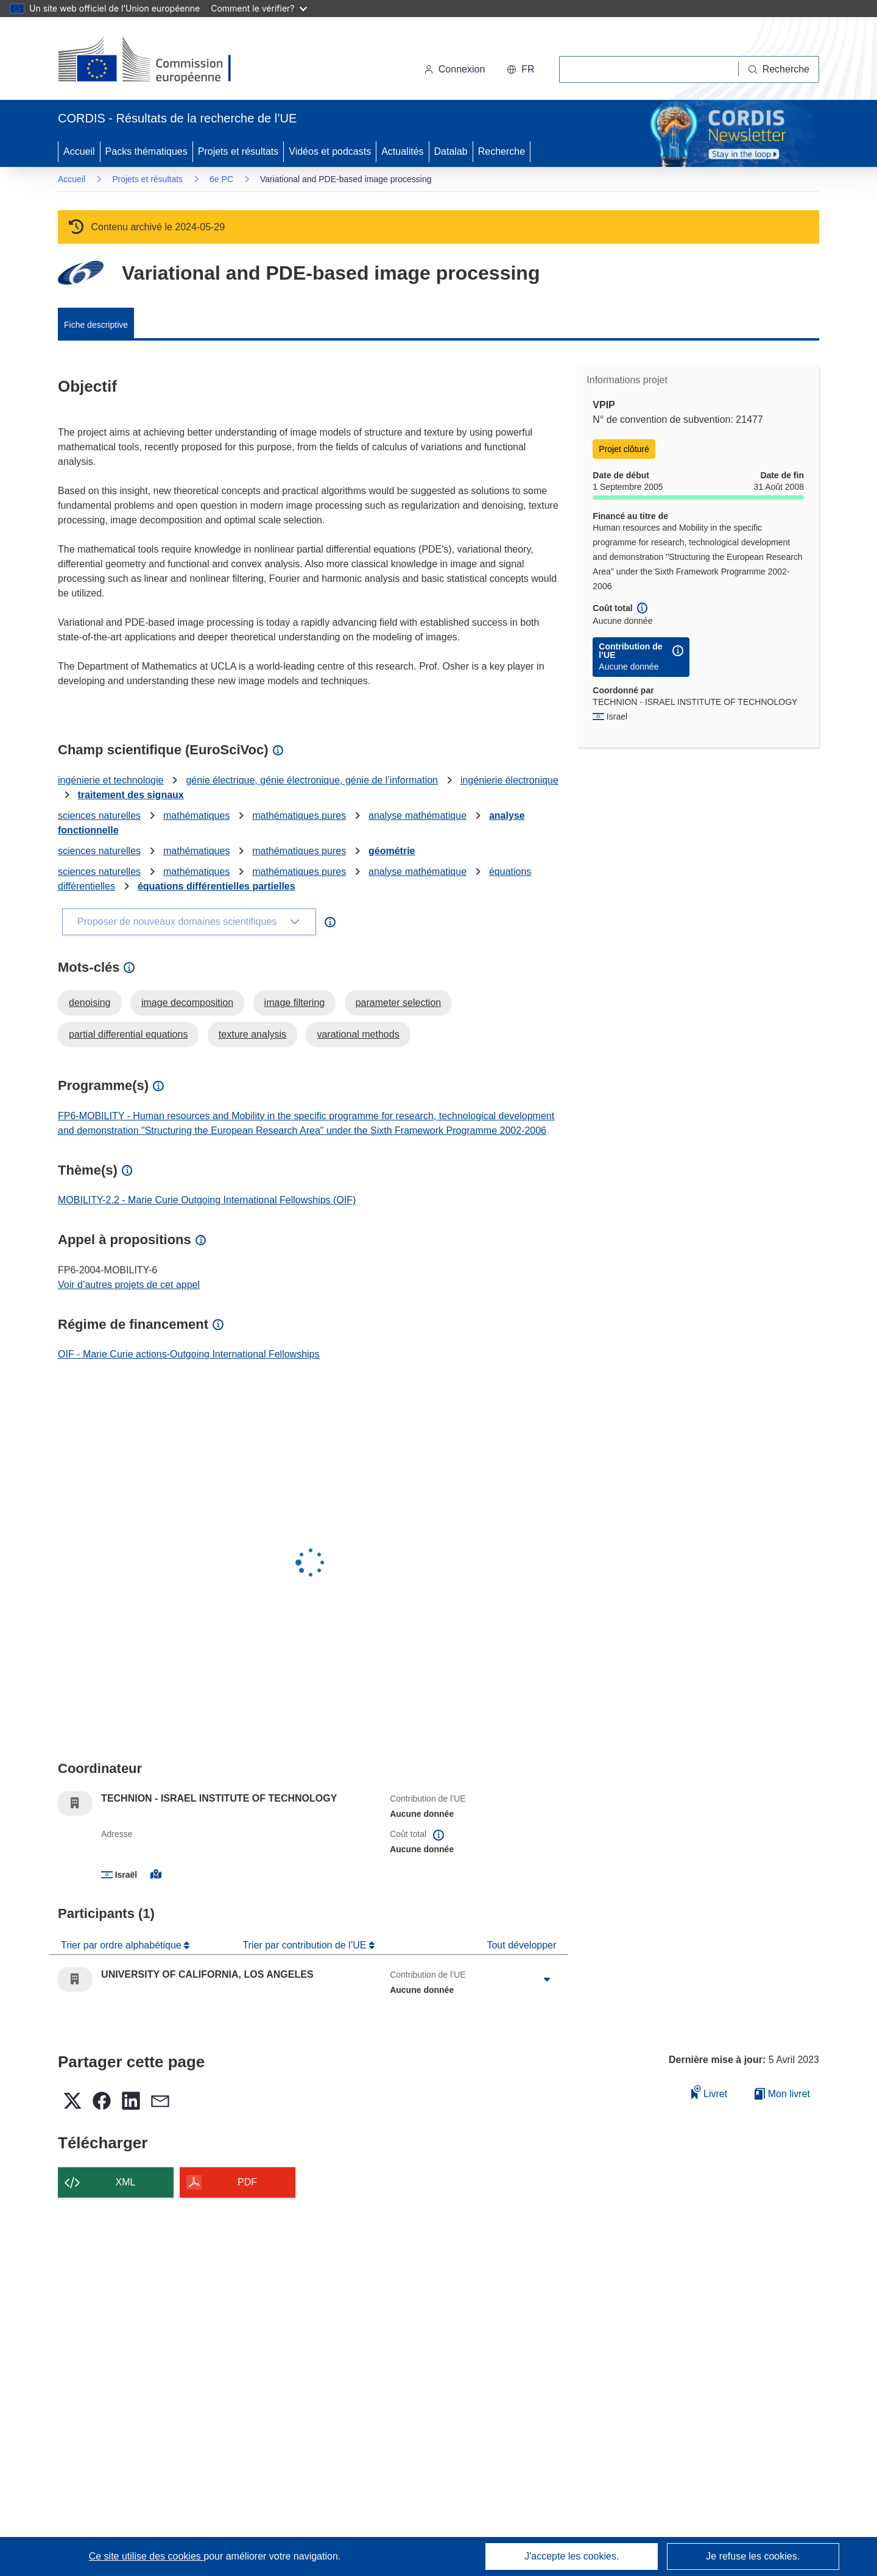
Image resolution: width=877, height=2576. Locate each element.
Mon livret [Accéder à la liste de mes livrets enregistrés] (782, 2094)
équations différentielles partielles (216, 886)
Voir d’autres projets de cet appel (129, 1284)
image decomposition (187, 1002)
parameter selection (399, 1002)
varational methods (358, 1034)
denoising (90, 1002)
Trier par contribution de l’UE (305, 1945)
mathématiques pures (299, 815)
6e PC (221, 179)
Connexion (454, 69)
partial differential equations (128, 1034)
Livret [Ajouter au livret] (709, 2092)
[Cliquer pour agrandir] (547, 1979)
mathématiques (196, 815)
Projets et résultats (238, 151)
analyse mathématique (417, 815)
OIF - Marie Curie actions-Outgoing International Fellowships (189, 1354)
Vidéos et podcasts (330, 151)
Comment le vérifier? (258, 8)
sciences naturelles (99, 815)
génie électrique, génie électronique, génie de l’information (312, 780)
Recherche (501, 151)
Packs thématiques (146, 151)
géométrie (391, 851)
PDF (247, 2182)
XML (126, 2182)
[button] (520, 69)
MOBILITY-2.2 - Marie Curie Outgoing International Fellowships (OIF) (207, 1200)
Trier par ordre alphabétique (122, 1945)
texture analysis (252, 1034)
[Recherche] (779, 69)
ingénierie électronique (509, 780)
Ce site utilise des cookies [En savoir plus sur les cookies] (146, 2556)
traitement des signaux (130, 795)
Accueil (79, 151)
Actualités (402, 151)
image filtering (294, 1002)
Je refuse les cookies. (753, 2556)
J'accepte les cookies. (571, 2556)
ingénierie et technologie (110, 780)
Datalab (451, 151)
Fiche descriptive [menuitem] (96, 325)
